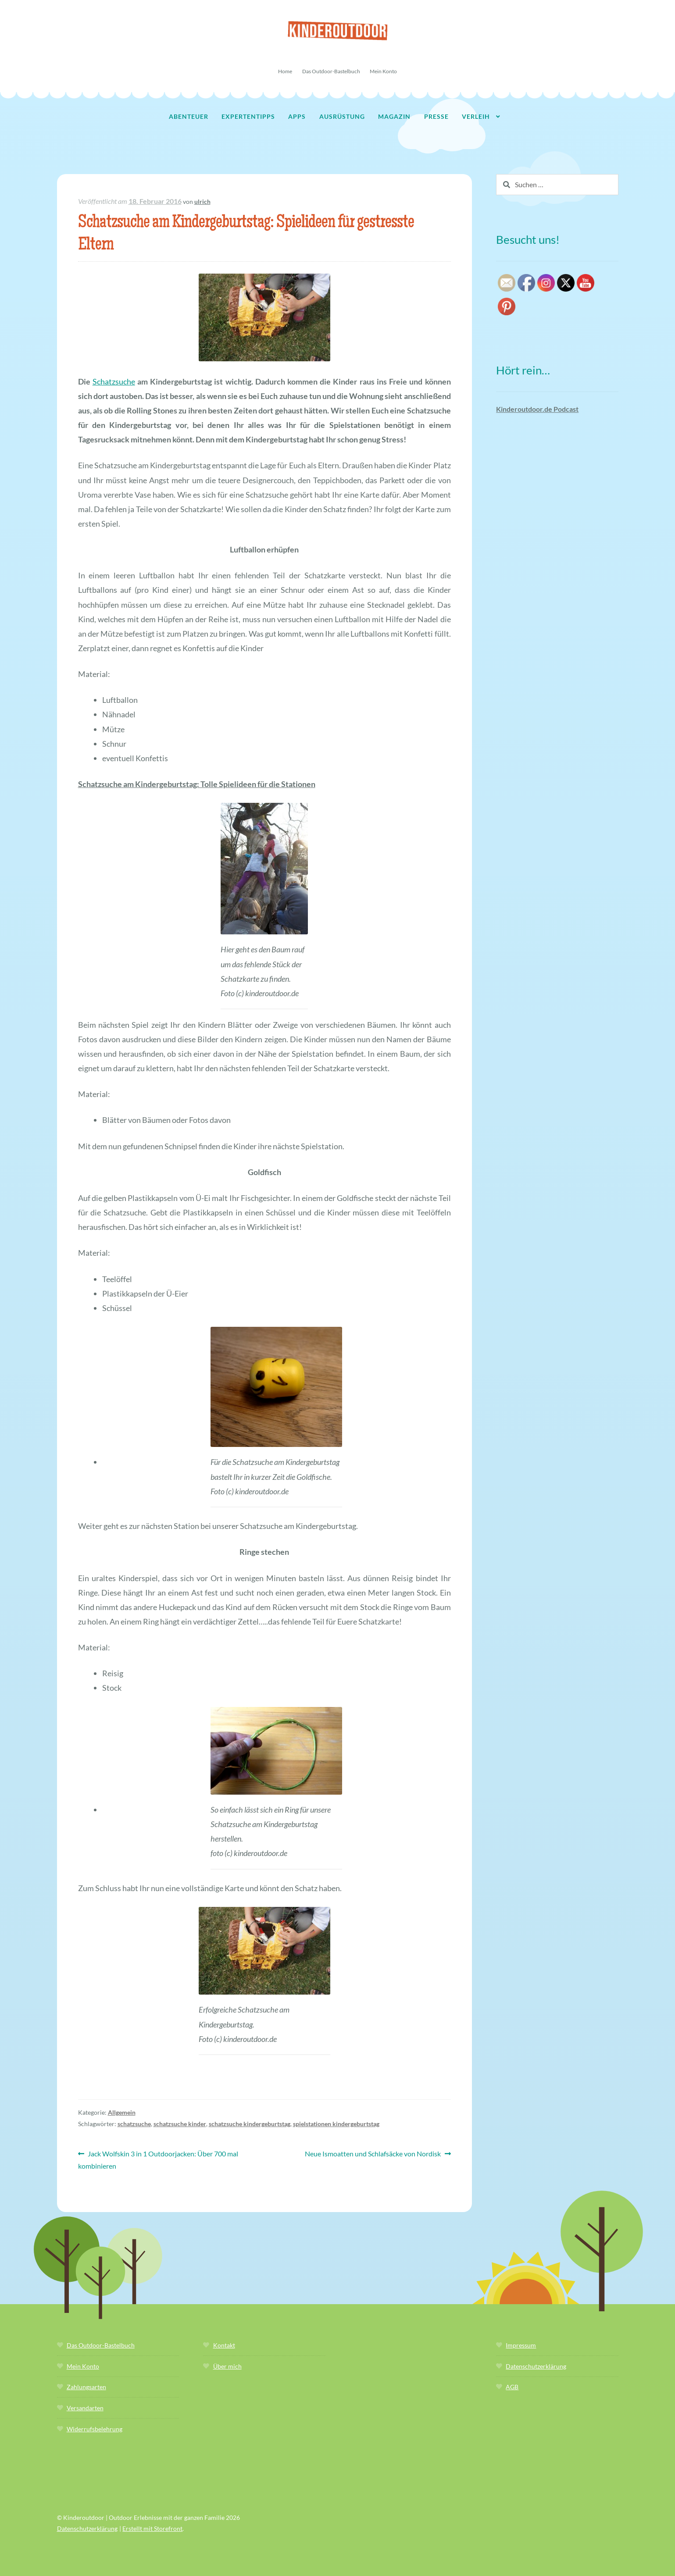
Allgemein (122, 2112)
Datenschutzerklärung (536, 2366)
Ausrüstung (342, 116)
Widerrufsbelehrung (94, 2429)
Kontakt (224, 2345)
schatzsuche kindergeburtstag (249, 2123)
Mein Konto (383, 71)
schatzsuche (134, 2123)
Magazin (394, 116)
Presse (436, 116)
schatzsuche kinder (180, 2123)
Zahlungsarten (86, 2387)
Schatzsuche (114, 381)
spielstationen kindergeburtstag (336, 2123)
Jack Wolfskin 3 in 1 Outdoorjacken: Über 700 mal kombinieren (158, 2159)
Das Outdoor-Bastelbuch (331, 71)
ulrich (202, 201)
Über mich (227, 2366)
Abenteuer (188, 116)
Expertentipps (248, 116)
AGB (512, 2387)
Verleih (476, 116)
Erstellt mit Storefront (152, 2528)
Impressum (521, 2345)
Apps (297, 116)
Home (285, 71)
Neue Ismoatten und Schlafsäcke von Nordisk (373, 2154)
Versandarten (85, 2408)
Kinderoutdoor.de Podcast (537, 409)
